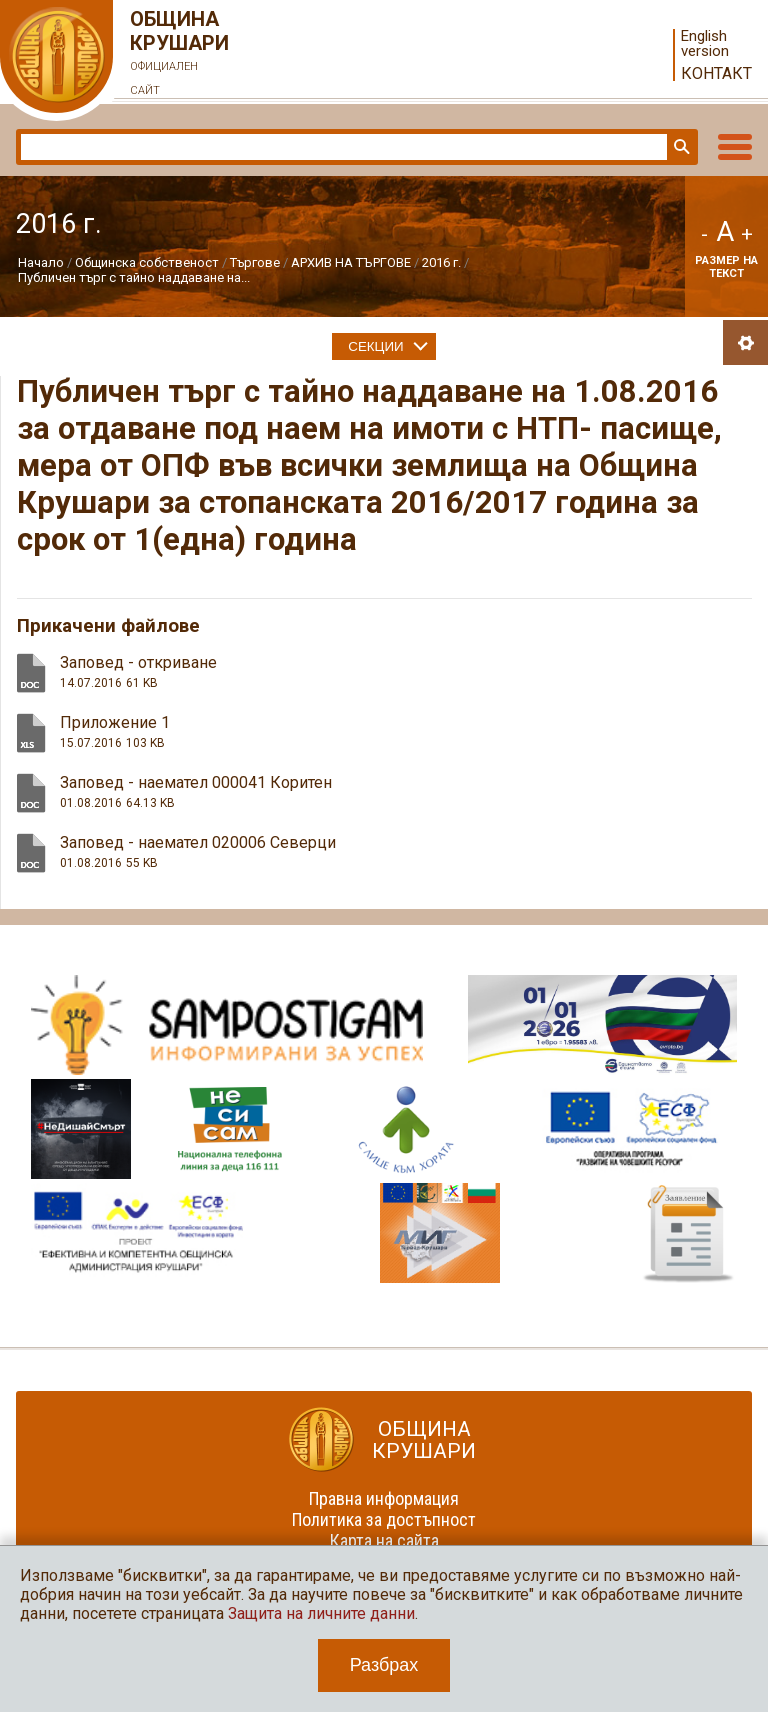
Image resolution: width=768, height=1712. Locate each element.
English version (705, 44)
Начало (41, 262)
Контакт (716, 73)
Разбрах (384, 1665)
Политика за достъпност (384, 1519)
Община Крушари (180, 55)
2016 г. (441, 262)
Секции (375, 346)
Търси (680, 147)
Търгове (255, 262)
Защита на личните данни (321, 1613)
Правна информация (384, 1498)
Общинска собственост (147, 262)
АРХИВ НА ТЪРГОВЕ (351, 262)
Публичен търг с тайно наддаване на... (134, 277)
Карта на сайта (384, 1540)
